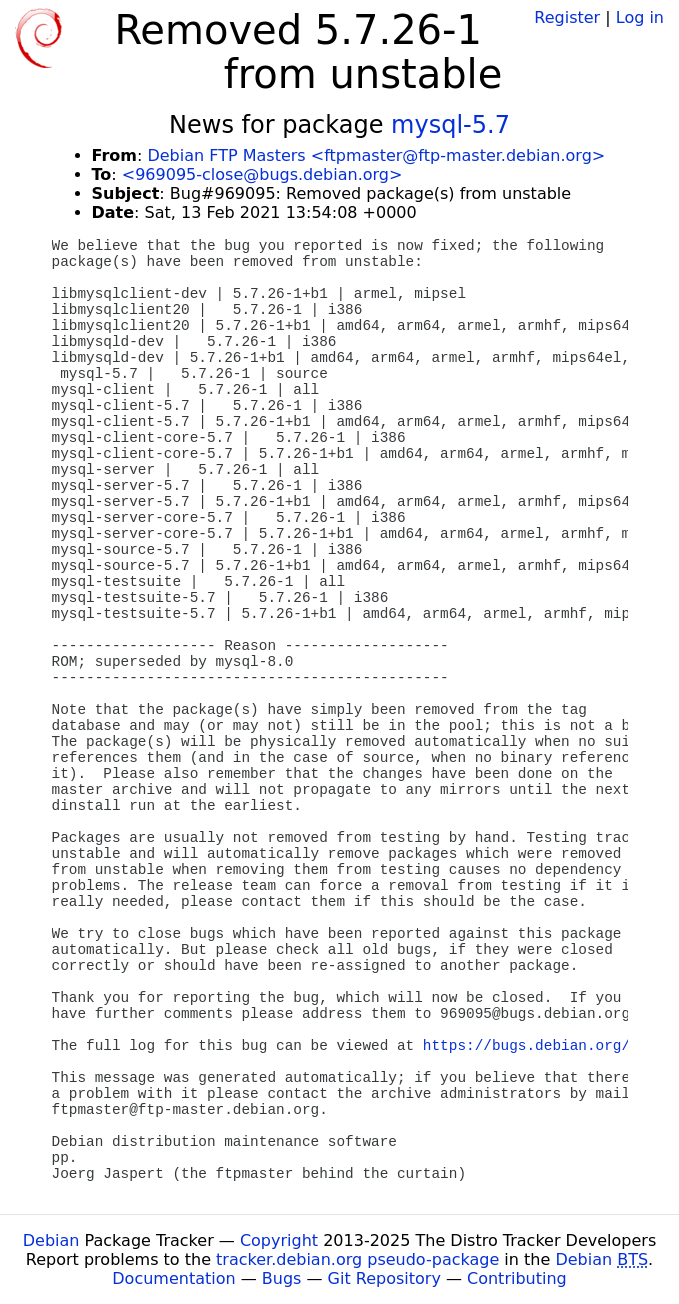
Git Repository (384, 1278)
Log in (640, 17)
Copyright (279, 1240)
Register (567, 17)
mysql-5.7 (450, 125)
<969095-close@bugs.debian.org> (262, 174)
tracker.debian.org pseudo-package (357, 1259)
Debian (51, 1240)
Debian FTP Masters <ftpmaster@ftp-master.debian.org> (376, 155)
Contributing (517, 1278)
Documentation (173, 1278)
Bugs (282, 1278)
